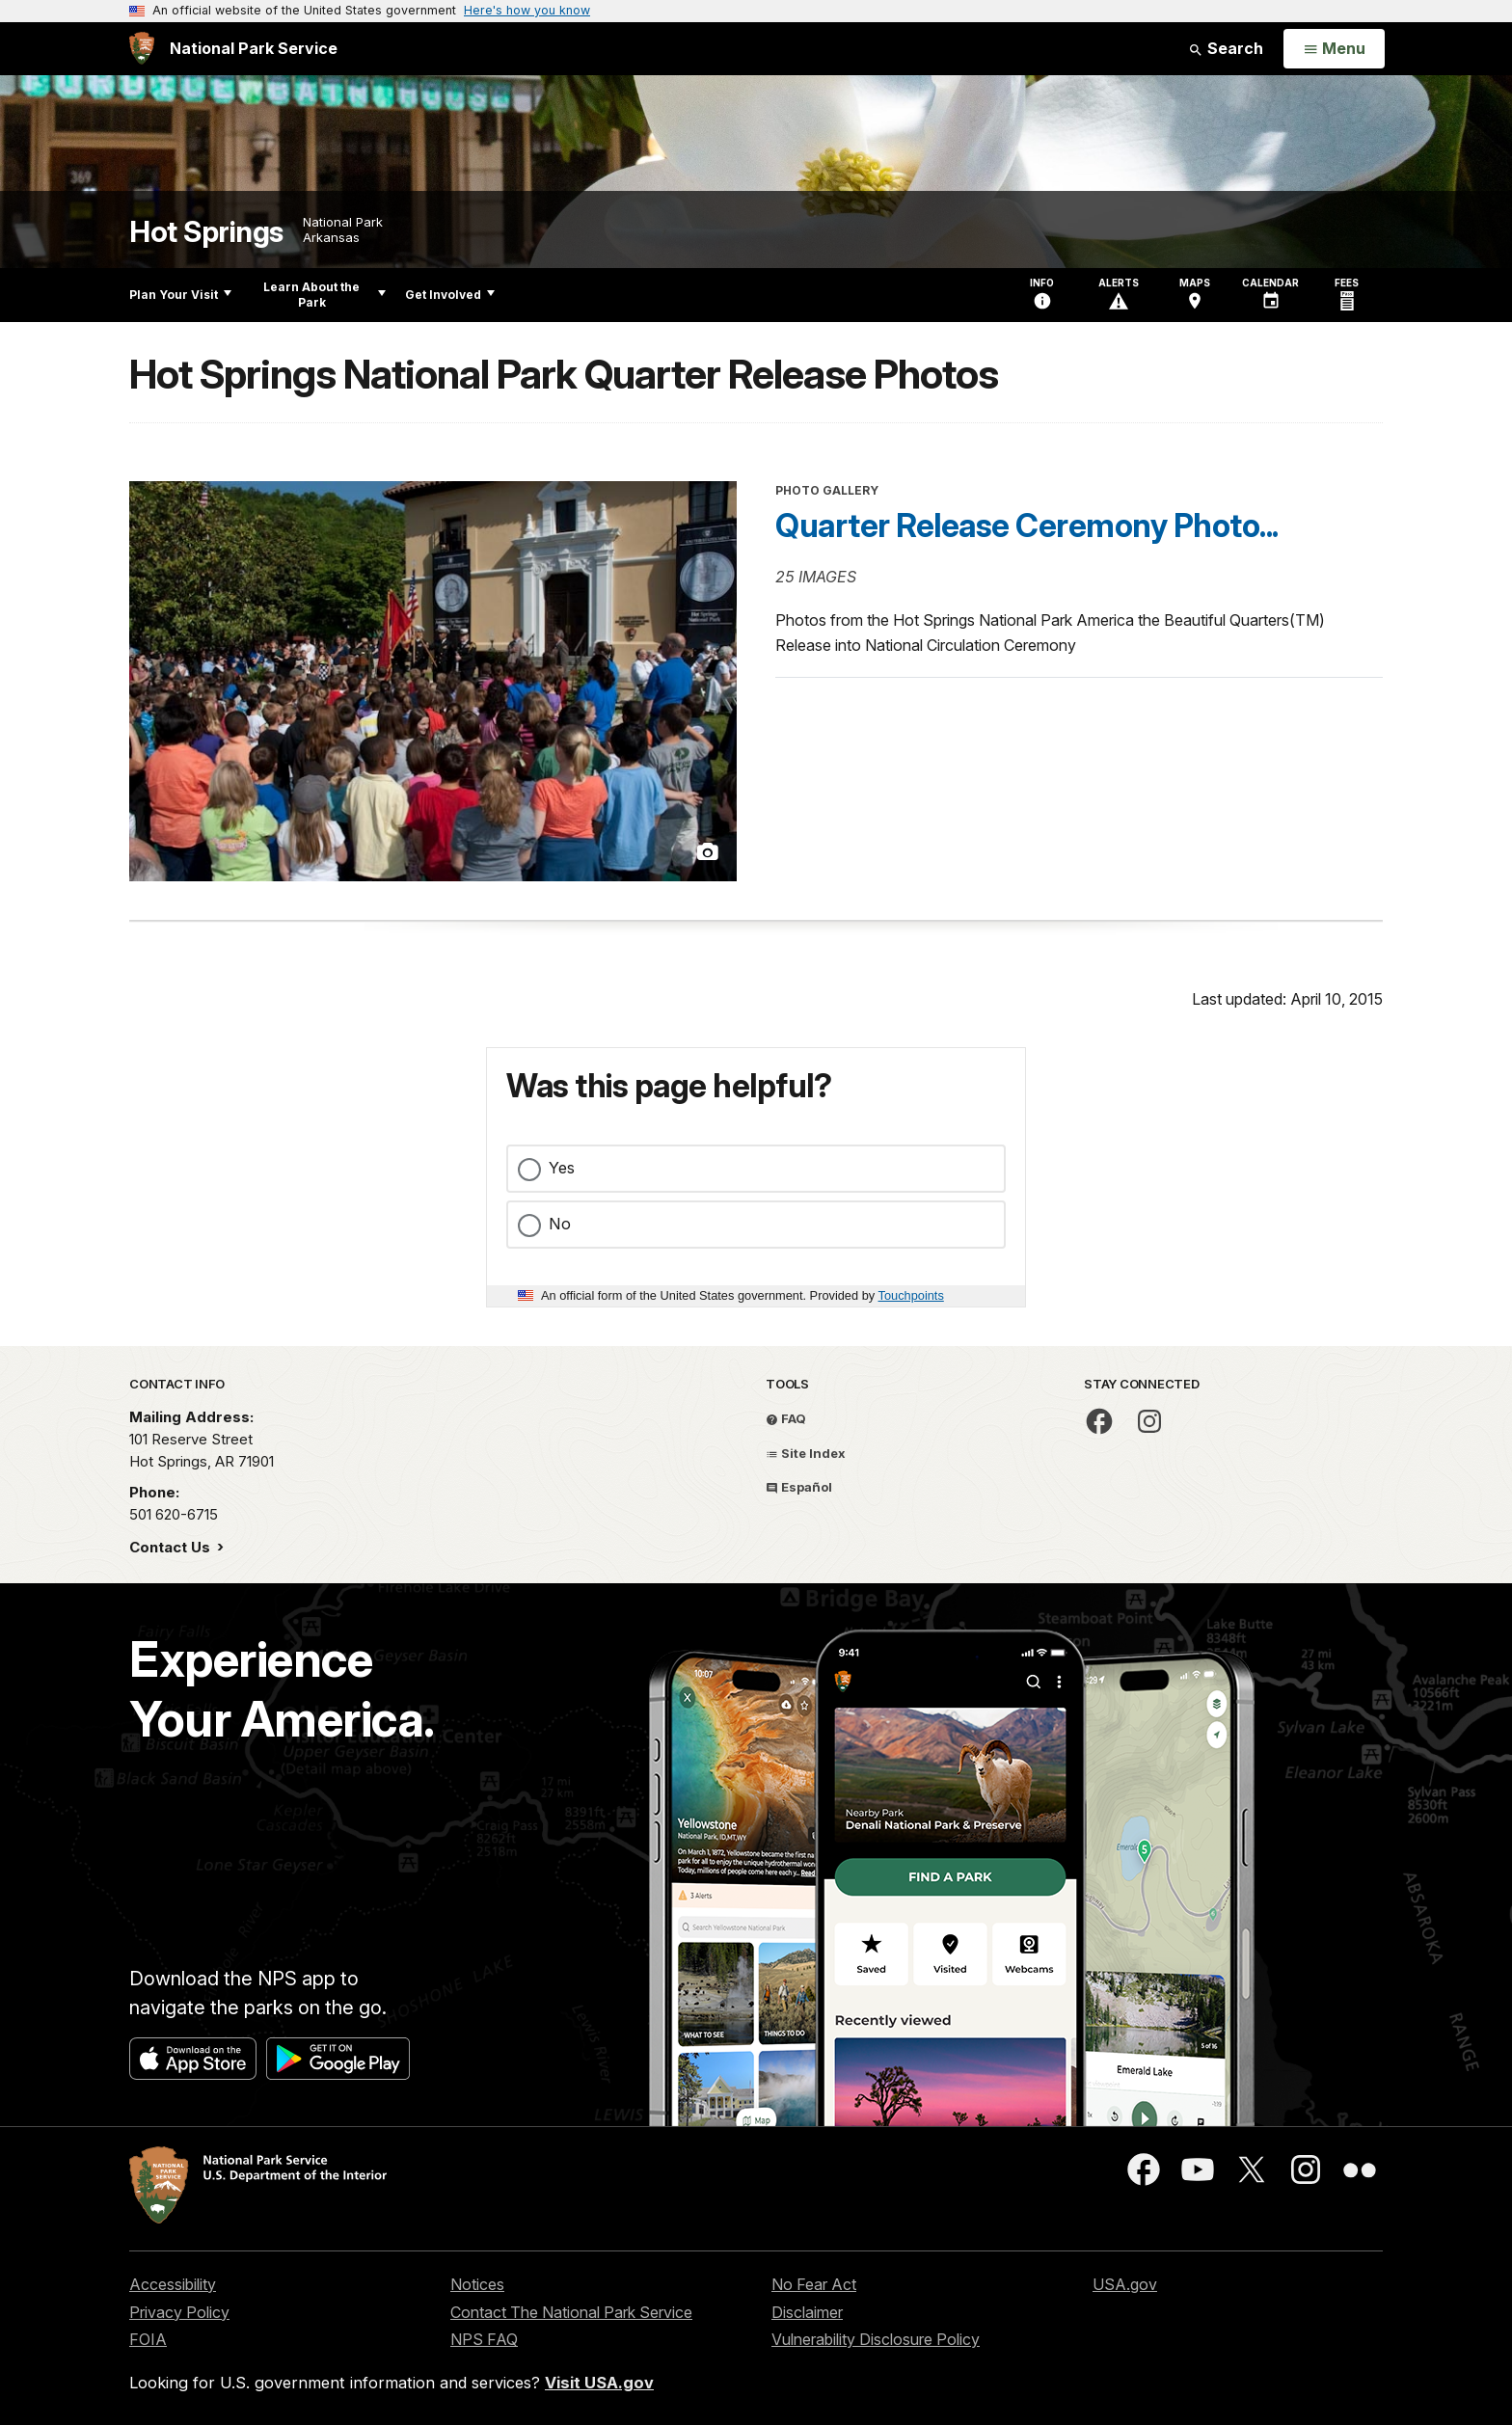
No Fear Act (813, 2284)
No (560, 1223)
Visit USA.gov (599, 2382)
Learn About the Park (324, 295)
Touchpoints (911, 1295)
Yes (562, 1167)
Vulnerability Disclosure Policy (875, 2339)
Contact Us (171, 1547)
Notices (477, 2284)
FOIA (148, 2339)
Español (799, 1487)
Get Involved (450, 294)
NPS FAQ (484, 2339)
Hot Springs (206, 232)
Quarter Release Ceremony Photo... (1027, 525)
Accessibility (172, 2284)
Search (1225, 48)
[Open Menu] (1334, 49)
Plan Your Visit (180, 294)
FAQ (786, 1418)
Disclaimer (807, 2312)
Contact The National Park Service (571, 2312)
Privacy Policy (179, 2312)
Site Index (806, 1453)
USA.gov (1125, 2284)
